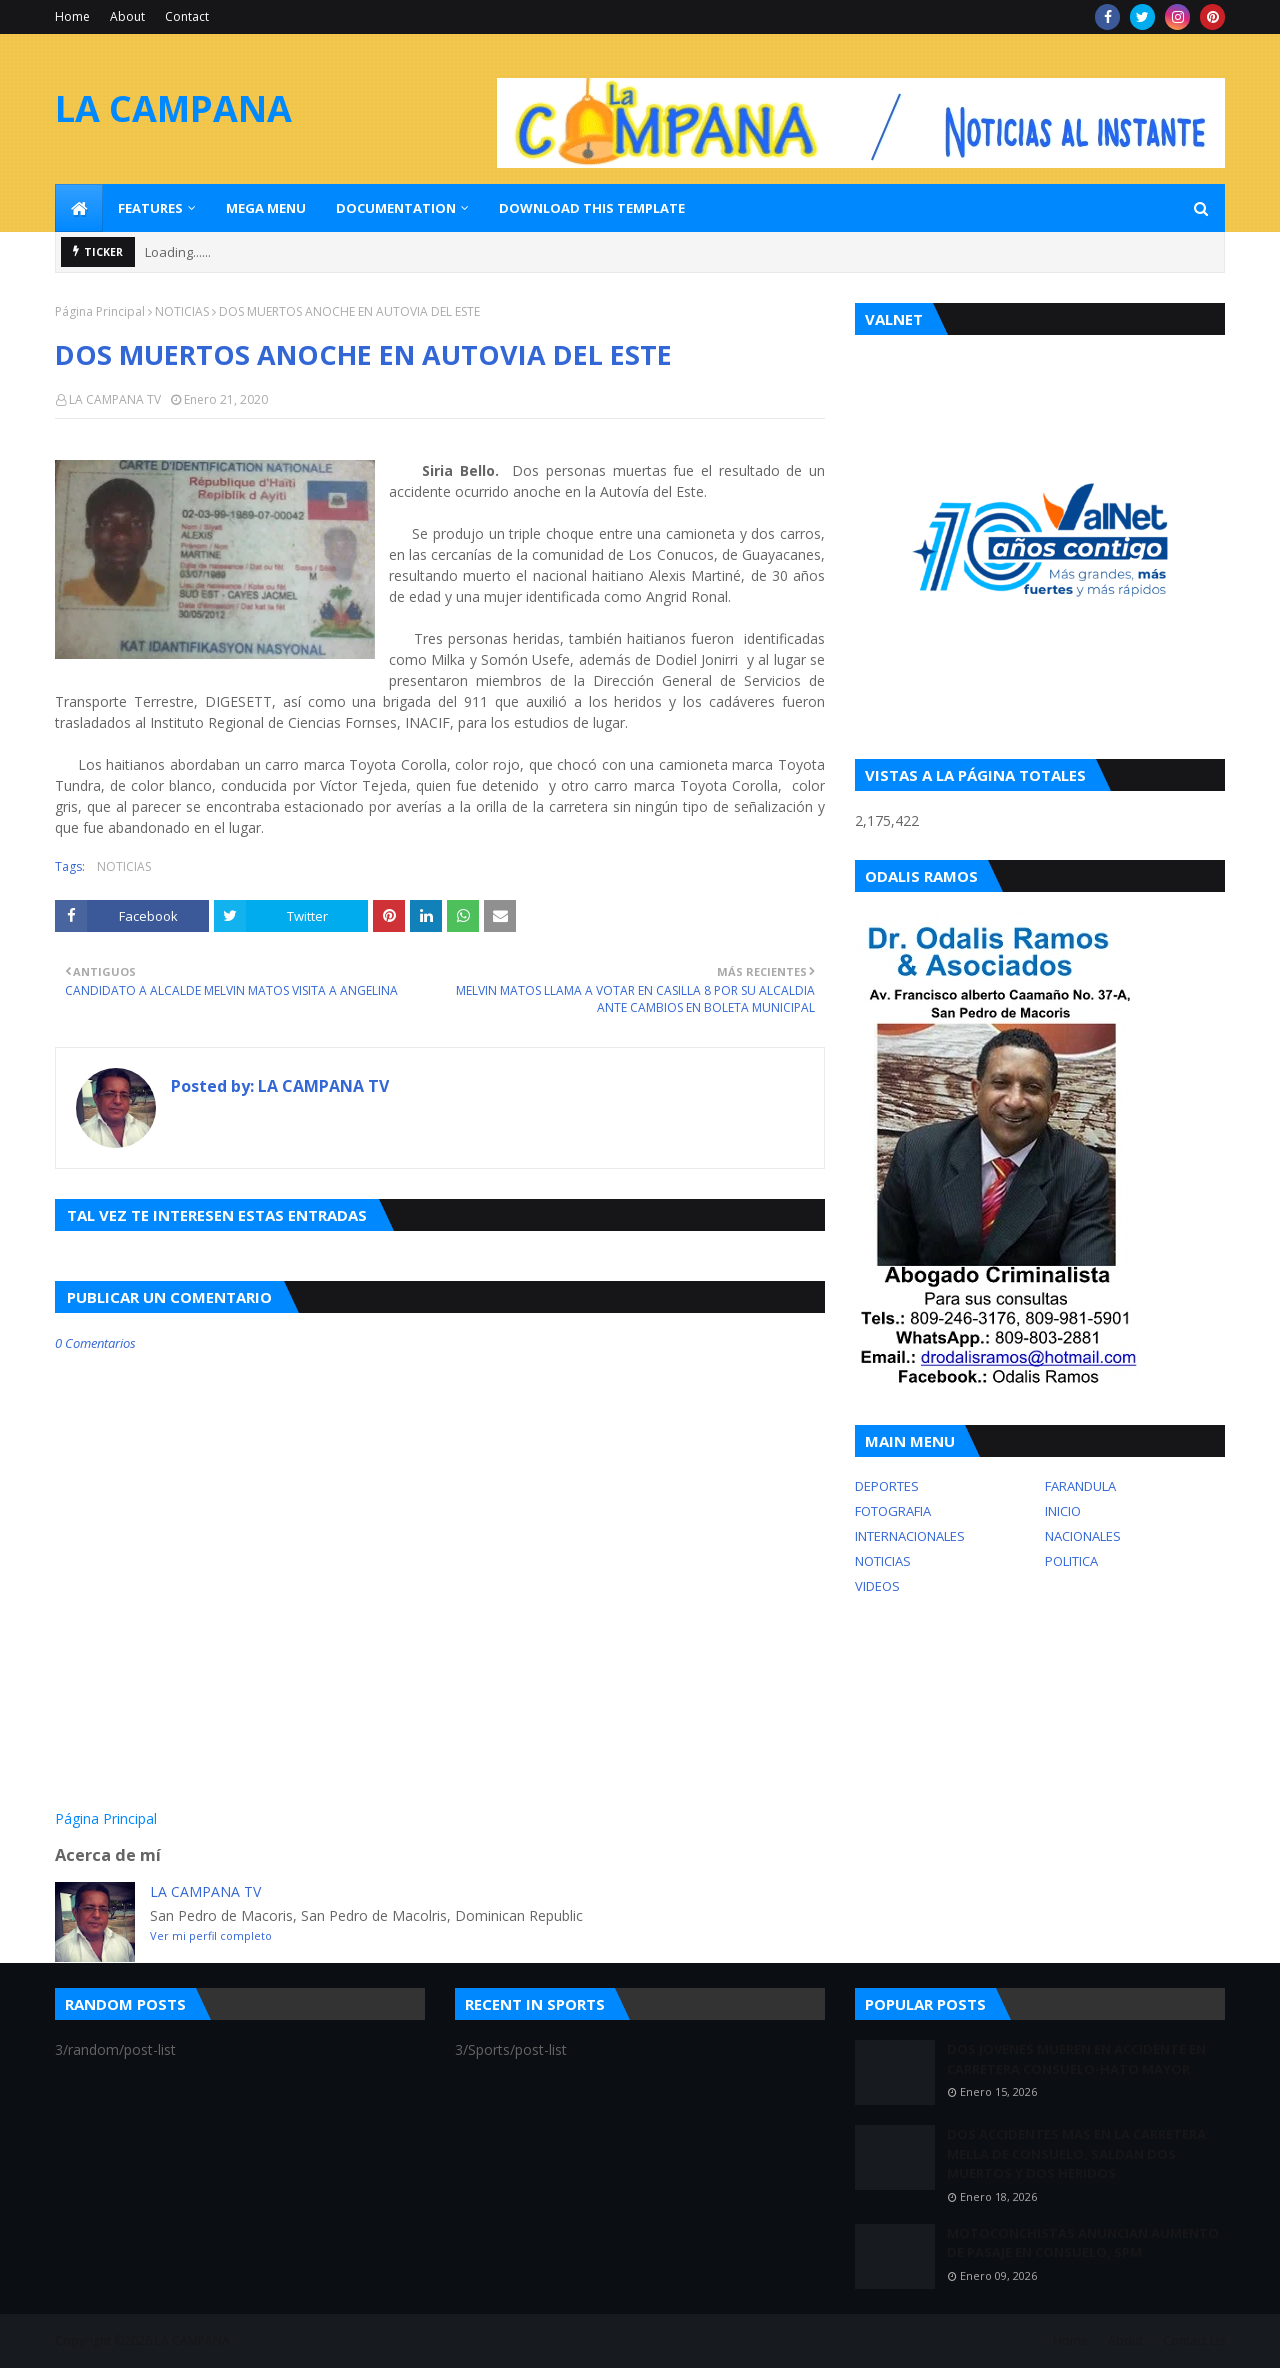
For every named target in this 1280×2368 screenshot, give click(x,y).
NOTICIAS (182, 311)
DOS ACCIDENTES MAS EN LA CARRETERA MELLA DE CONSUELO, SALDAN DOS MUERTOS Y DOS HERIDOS (1076, 2153)
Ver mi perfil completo (211, 1935)
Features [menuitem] (150, 208)
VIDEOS (877, 1586)
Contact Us (1194, 2340)
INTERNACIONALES (910, 1536)
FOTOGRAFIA (893, 1511)
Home (72, 16)
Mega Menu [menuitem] (266, 208)
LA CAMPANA (173, 108)
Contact (187, 16)
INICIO (1063, 1511)
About (127, 16)
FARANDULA (1080, 1486)
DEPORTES (887, 1486)
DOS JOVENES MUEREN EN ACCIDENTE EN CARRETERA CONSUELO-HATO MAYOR (1076, 2059)
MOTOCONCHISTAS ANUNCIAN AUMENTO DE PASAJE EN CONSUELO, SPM (1083, 2243)
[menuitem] (79, 208)
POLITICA (1071, 1561)
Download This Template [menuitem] (592, 208)
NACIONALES (1083, 1536)
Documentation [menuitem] (396, 208)
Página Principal (100, 311)
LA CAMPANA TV (115, 399)
